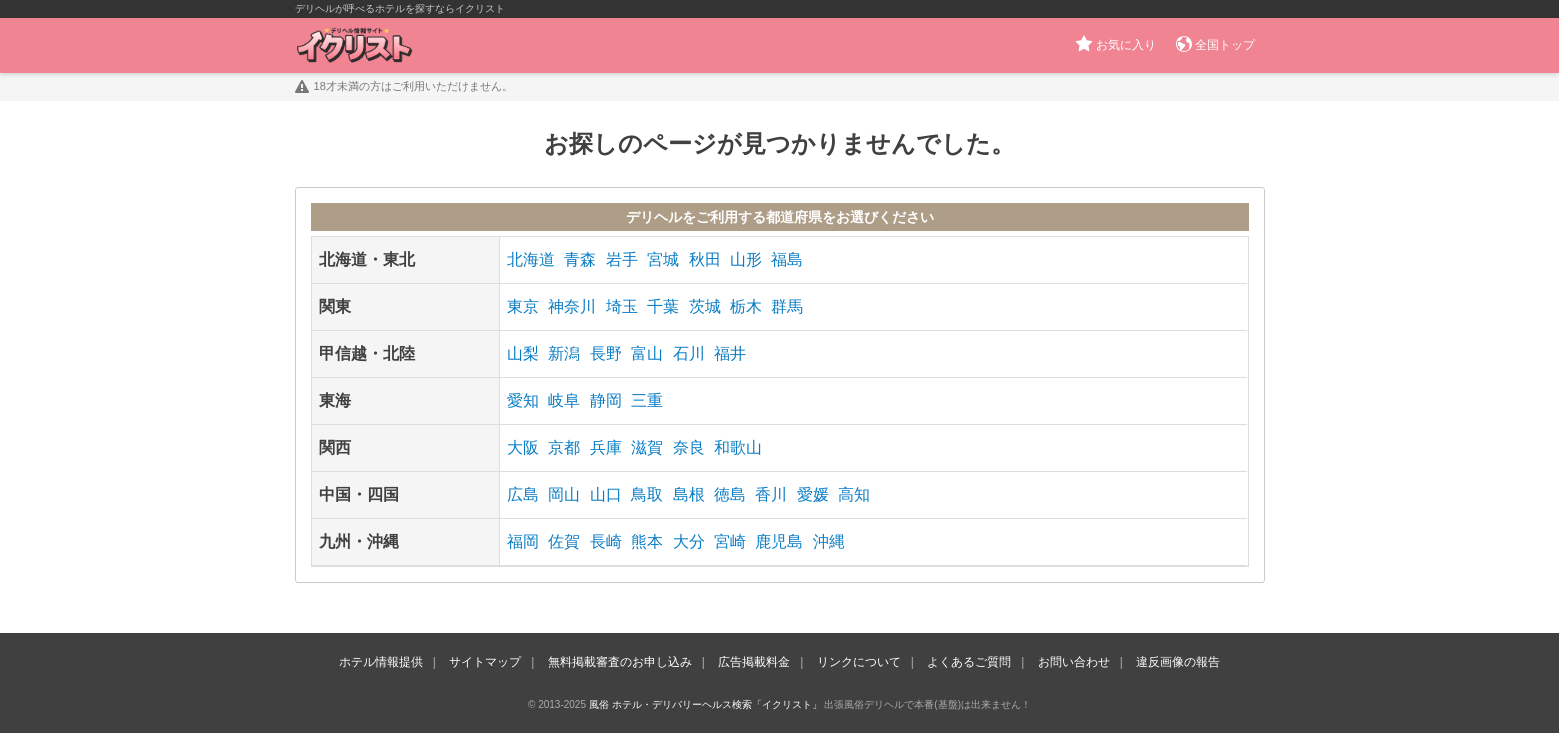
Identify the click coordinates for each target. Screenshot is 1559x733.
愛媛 (813, 494)
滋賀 (647, 447)
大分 (689, 541)
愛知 (523, 400)
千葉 (663, 306)
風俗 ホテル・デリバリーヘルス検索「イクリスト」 (705, 704)
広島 (523, 494)
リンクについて (859, 662)
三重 (647, 400)
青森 (580, 259)
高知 (854, 494)
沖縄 (829, 541)
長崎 (606, 541)
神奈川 (572, 306)
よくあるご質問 (969, 662)
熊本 (647, 541)
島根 (689, 494)
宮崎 (730, 541)
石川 (689, 353)
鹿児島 (779, 541)
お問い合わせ (1074, 662)
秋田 (705, 259)
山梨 (523, 353)
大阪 (523, 447)
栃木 (746, 306)
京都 (564, 447)
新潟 (564, 353)
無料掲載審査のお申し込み (620, 662)
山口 (606, 494)
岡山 (564, 494)
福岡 (523, 541)
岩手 (622, 259)
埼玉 (622, 306)
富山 (647, 353)
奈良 (689, 447)
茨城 (705, 306)
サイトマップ (485, 662)
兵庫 (606, 447)
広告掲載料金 (754, 662)
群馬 (787, 306)
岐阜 (564, 400)
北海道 (531, 259)
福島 (787, 259)
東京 (523, 306)
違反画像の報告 (1178, 662)
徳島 (730, 494)
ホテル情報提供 (381, 662)
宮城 (663, 259)
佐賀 (564, 541)
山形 (746, 259)
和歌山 (738, 447)
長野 (606, 353)
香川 (771, 494)
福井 (730, 353)
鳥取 (647, 494)
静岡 (606, 400)
